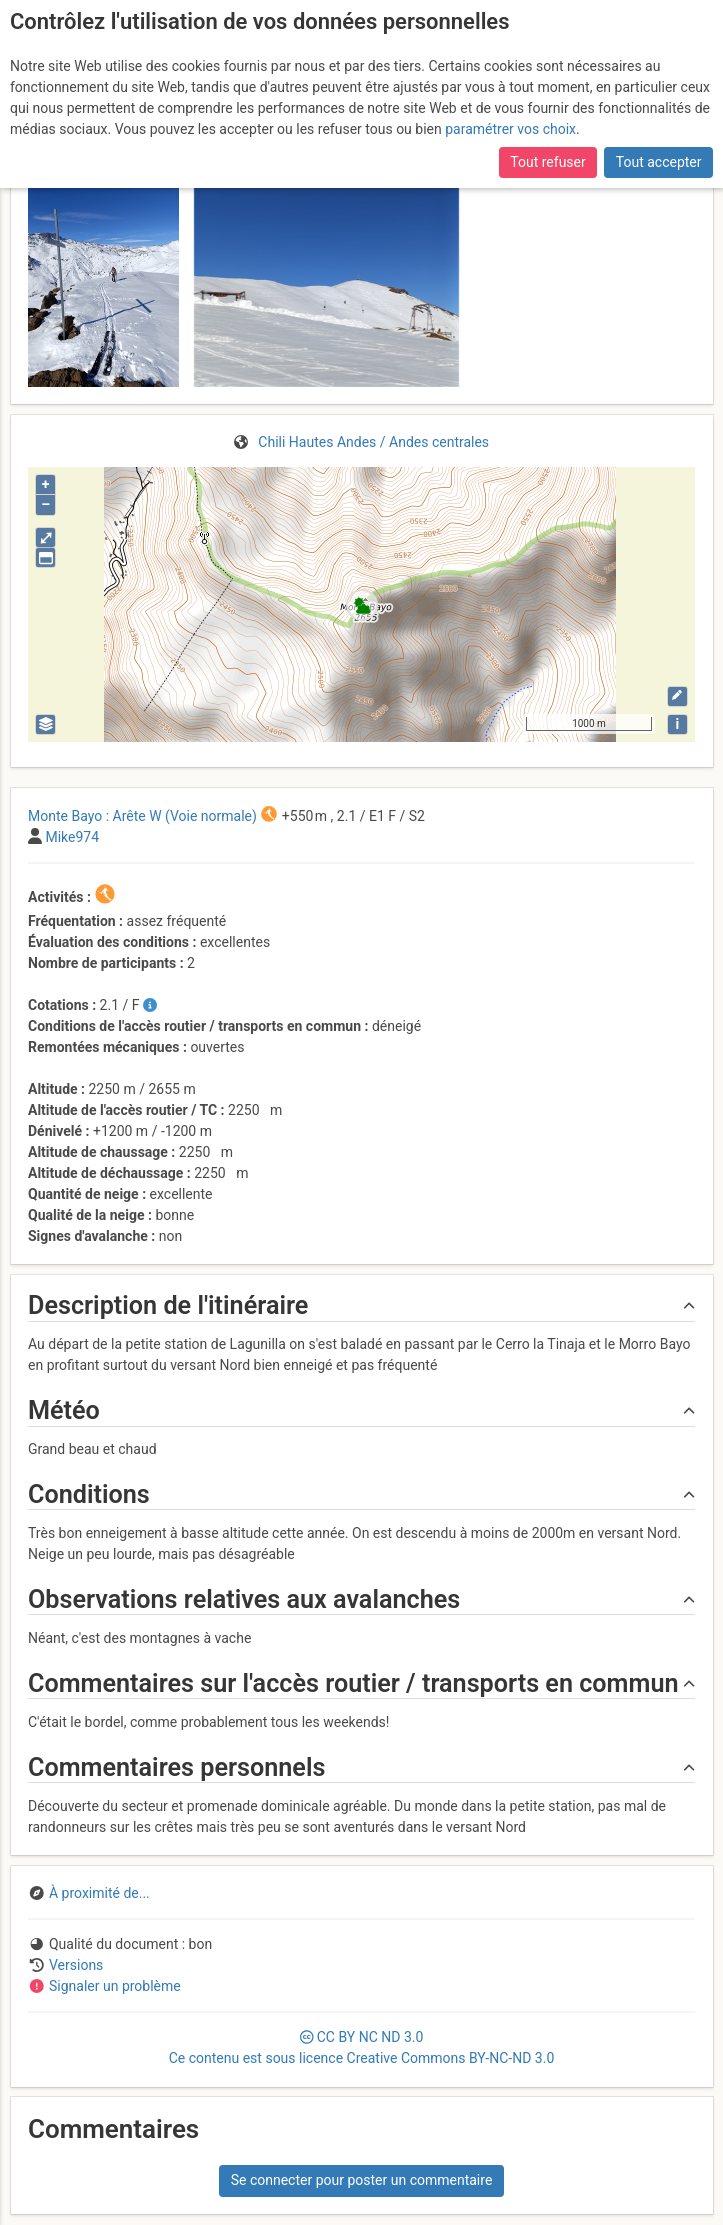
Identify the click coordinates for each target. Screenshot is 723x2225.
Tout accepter (659, 162)
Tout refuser (547, 162)
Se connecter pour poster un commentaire (362, 2180)
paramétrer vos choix (510, 129)
